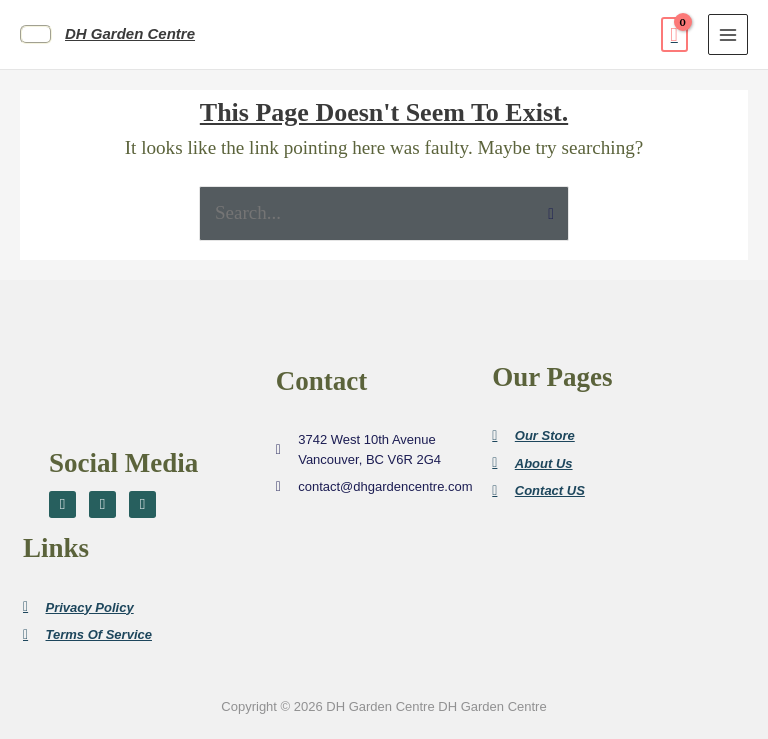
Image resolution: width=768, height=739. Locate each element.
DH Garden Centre (130, 33)
